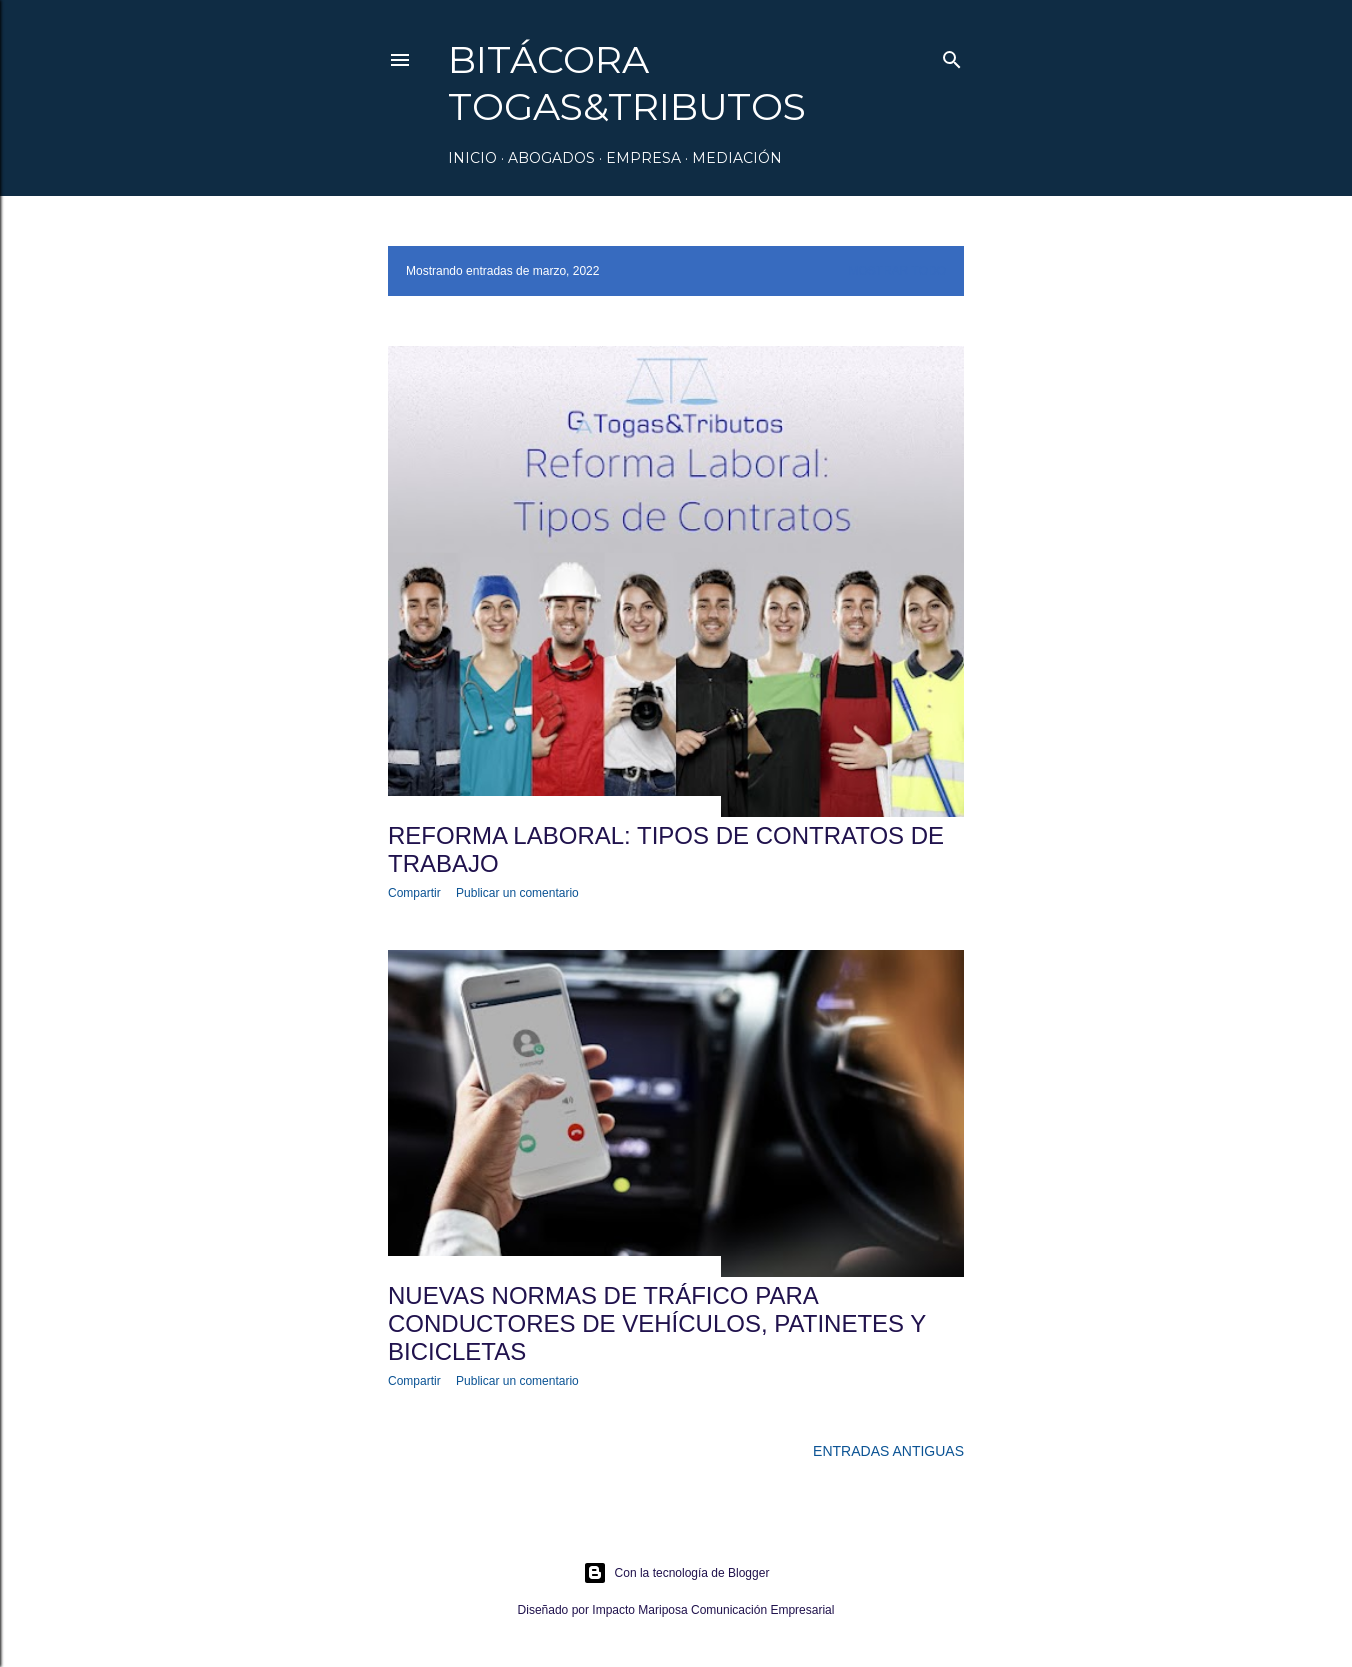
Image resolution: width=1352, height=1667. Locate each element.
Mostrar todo (897, 271)
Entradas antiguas (888, 1451)
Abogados (551, 158)
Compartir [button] (414, 893)
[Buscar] (952, 55)
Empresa (643, 158)
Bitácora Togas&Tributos (627, 83)
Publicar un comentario (517, 893)
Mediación (737, 158)
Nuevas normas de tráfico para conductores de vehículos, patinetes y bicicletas (657, 1323)
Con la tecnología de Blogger (676, 1573)
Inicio (472, 158)
